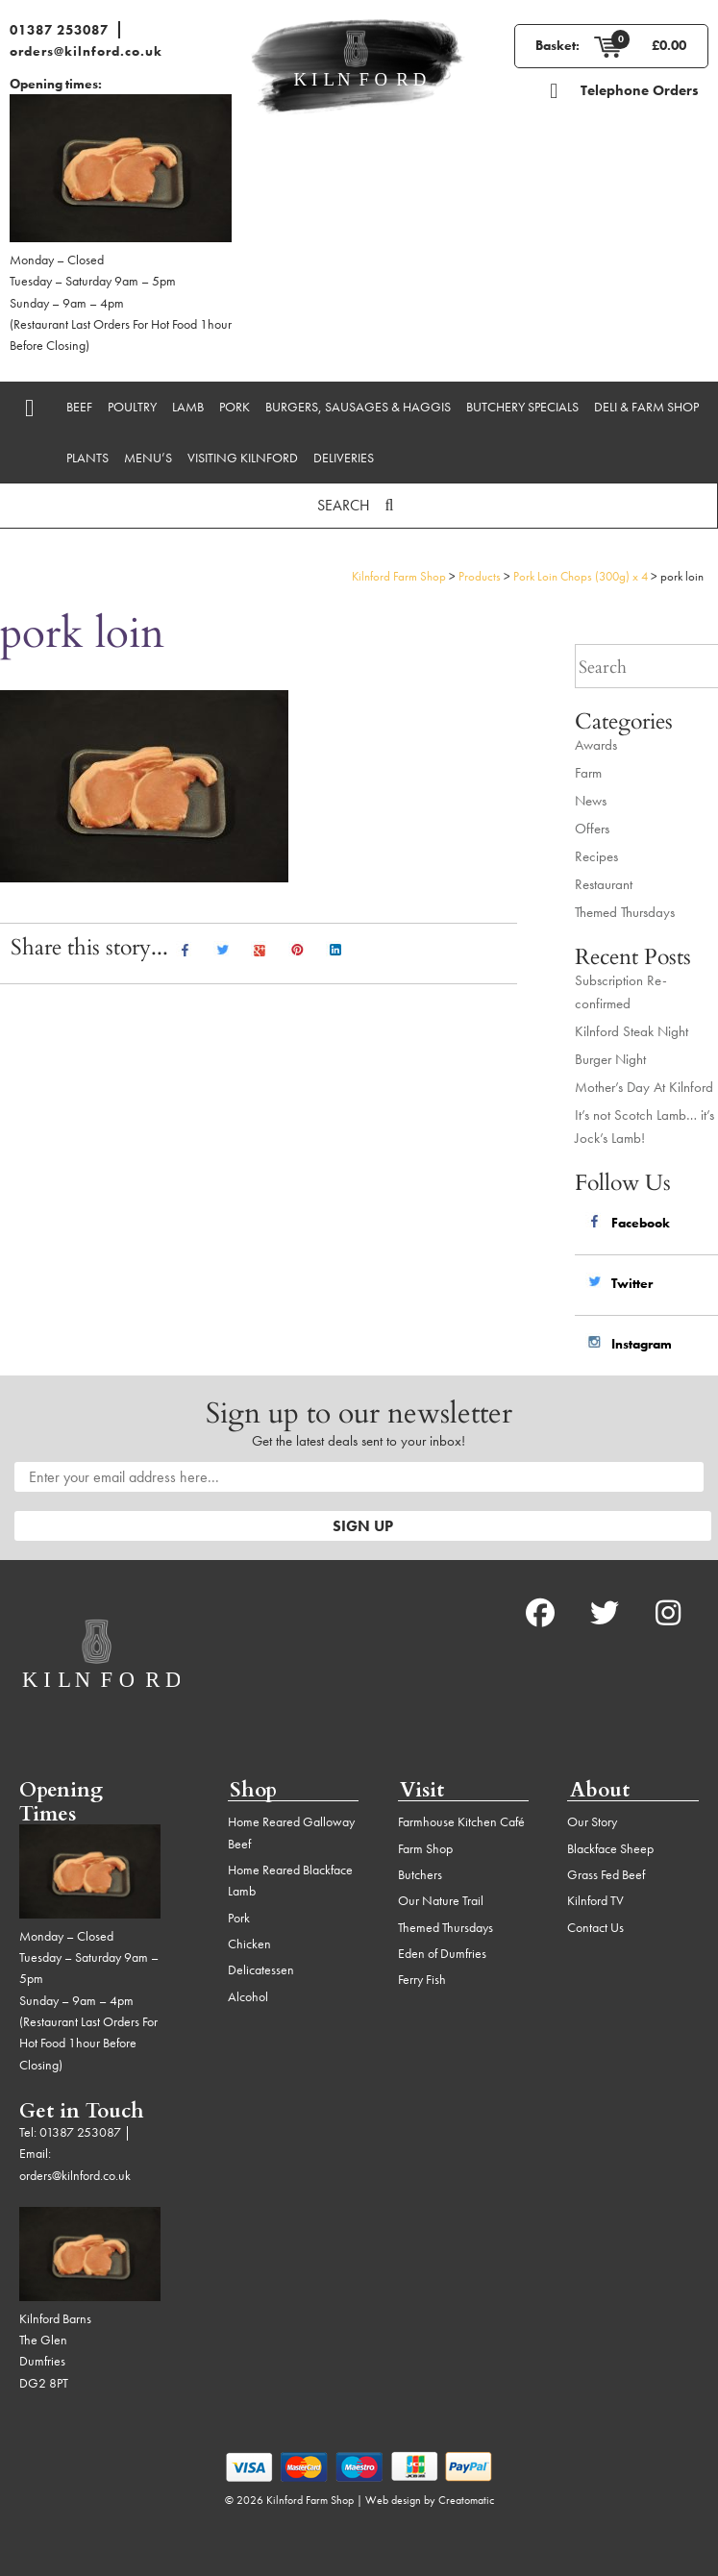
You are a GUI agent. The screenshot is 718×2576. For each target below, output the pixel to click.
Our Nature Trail (440, 1900)
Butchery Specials (522, 406)
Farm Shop (425, 1848)
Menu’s (148, 457)
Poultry (132, 406)
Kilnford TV (595, 1900)
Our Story (592, 1821)
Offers (592, 828)
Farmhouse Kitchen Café (461, 1821)
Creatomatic (466, 2500)
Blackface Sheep (610, 1848)
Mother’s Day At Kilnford (644, 1087)
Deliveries (343, 457)
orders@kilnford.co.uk (86, 51)
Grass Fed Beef (606, 1874)
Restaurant (603, 884)
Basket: (557, 45)
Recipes (596, 856)
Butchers (420, 1874)
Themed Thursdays (625, 912)
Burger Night (610, 1059)
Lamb (188, 406)
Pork (234, 406)
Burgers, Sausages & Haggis (358, 406)
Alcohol (248, 1996)
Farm (588, 772)
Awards (596, 745)
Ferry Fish (422, 1979)
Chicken (249, 1943)
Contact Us (595, 1927)
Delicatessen (261, 1969)
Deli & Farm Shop (646, 406)
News (591, 800)
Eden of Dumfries (442, 1953)
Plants (87, 457)
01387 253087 (59, 29)
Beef (79, 406)
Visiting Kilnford (242, 457)
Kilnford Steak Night (631, 1031)
